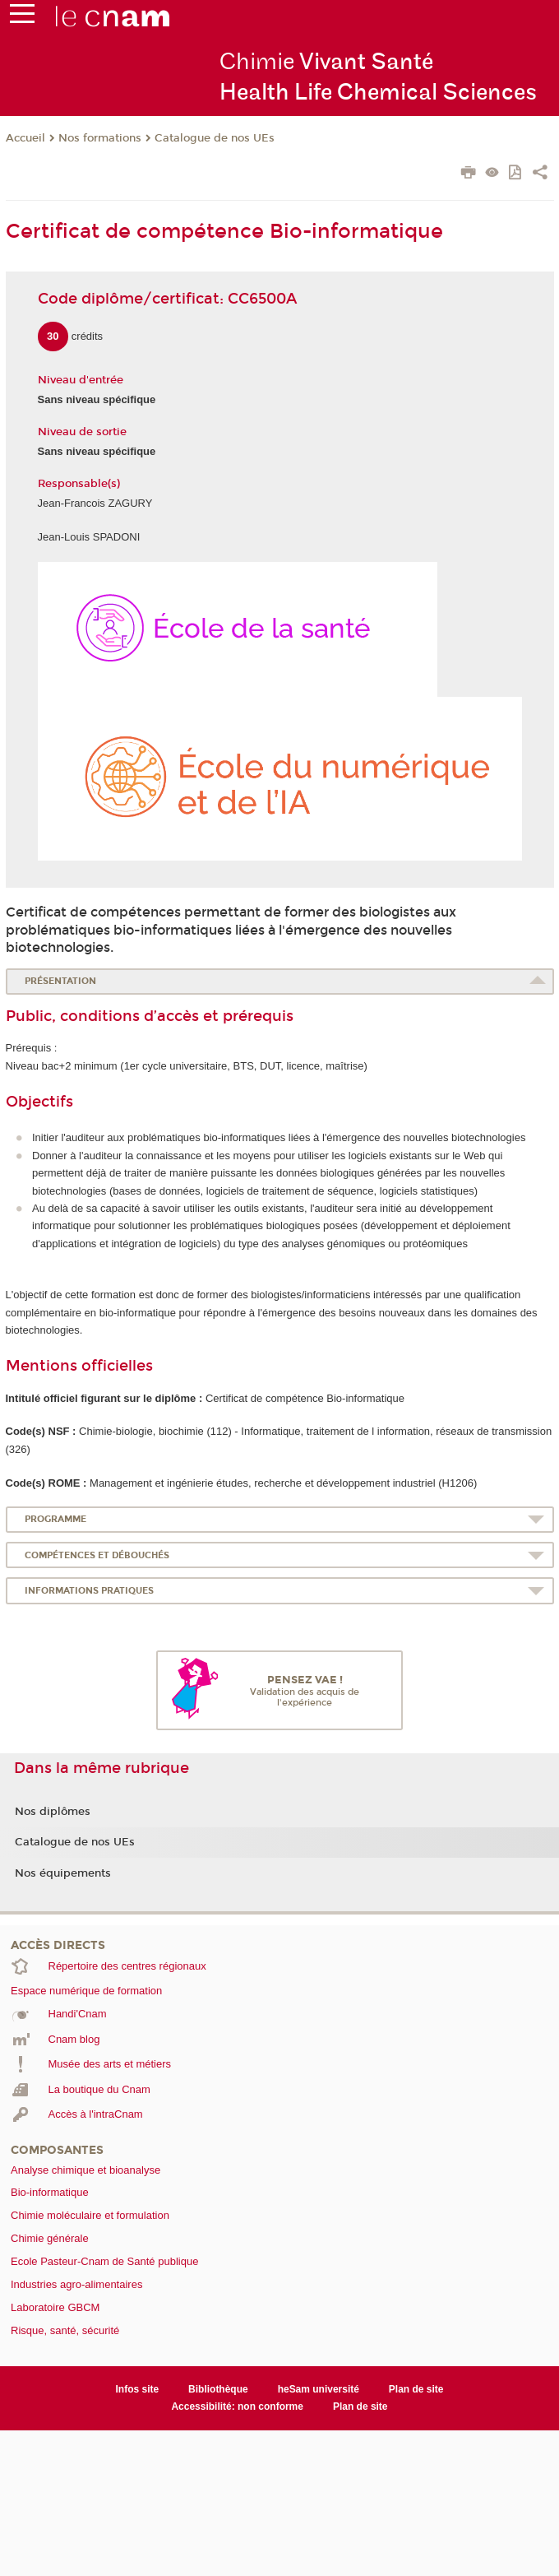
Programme (55, 1519)
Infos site (137, 2389)
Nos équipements (63, 1873)
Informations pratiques (89, 1590)
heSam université (318, 2389)
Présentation (60, 981)
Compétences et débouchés (97, 1555)
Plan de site (416, 2389)
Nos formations (99, 138)
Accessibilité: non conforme (237, 2406)
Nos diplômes (52, 1811)
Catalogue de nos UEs (215, 138)
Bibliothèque (218, 2389)
